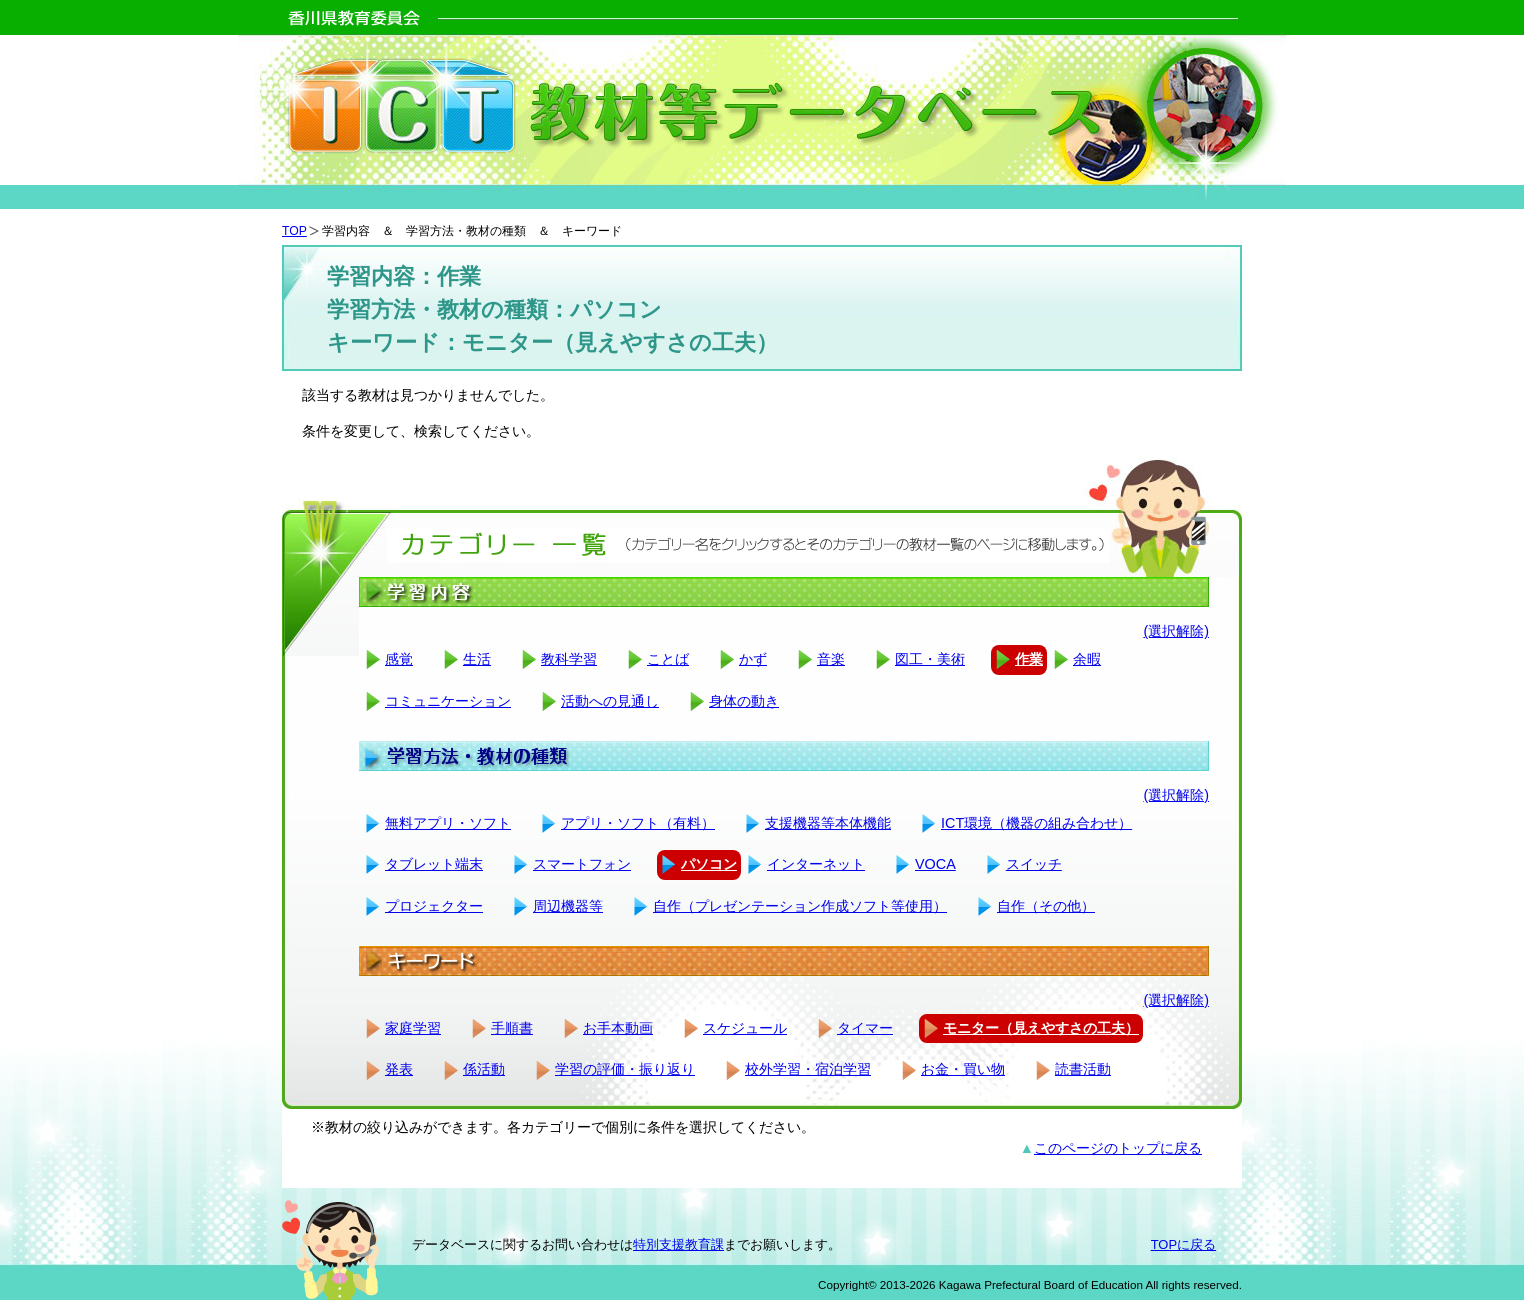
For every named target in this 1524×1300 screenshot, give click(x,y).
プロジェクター (434, 906)
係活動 (484, 1069)
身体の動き (744, 701)
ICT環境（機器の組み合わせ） (1036, 823)
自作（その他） (1046, 906)
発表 (399, 1069)
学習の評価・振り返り (625, 1069)
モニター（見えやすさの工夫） (1041, 1028)
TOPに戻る (1183, 1244)
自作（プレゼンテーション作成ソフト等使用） (800, 906)
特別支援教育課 (678, 1244)
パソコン (709, 864)
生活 (477, 659)
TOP (294, 231)
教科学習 (569, 659)
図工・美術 (930, 659)
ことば (668, 659)
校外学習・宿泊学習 (808, 1069)
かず (753, 659)
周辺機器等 (568, 906)
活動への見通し (610, 701)
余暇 (1087, 659)
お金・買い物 (963, 1069)
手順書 (512, 1028)
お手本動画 (618, 1028)
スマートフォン (582, 864)
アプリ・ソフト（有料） (638, 823)
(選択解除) (1176, 631)
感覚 (399, 659)
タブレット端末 (434, 864)
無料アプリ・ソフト (448, 823)
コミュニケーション (448, 701)
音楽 (831, 659)
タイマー (865, 1028)
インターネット (816, 864)
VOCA (935, 864)
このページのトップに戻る (1118, 1148)
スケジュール (745, 1028)
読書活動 (1083, 1069)
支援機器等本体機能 (828, 823)
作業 (1029, 659)
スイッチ (1034, 864)
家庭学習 (413, 1028)
